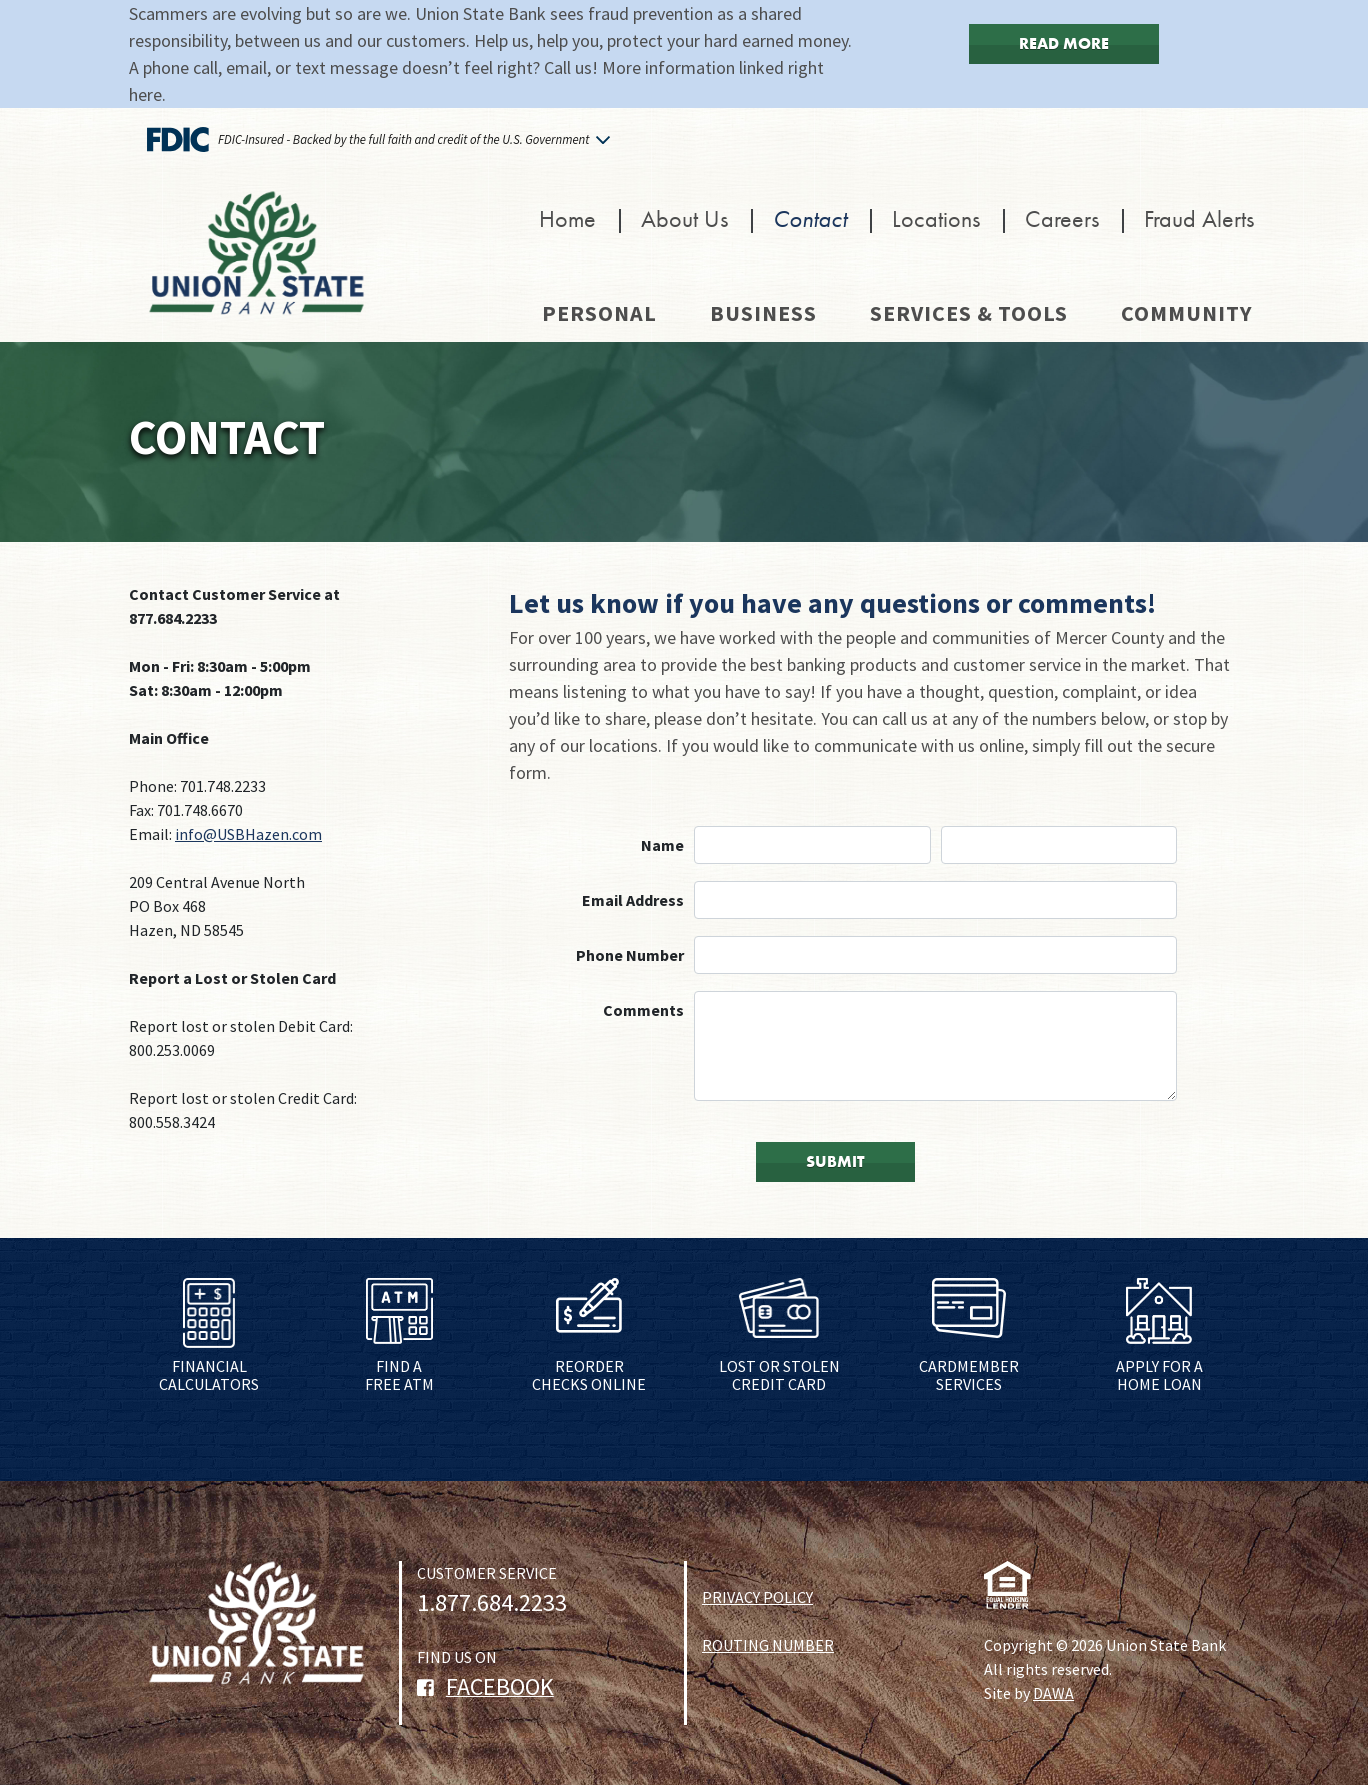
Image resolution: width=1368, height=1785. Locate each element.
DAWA (1053, 1693)
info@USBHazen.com (248, 834)
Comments (643, 1010)
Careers (1062, 218)
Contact (810, 218)
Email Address (633, 900)
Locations (936, 218)
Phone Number (630, 955)
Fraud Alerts (1199, 218)
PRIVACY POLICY (757, 1597)
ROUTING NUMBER (768, 1645)
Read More (1064, 43)
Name (662, 845)
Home (567, 218)
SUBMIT (835, 1161)
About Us (684, 218)
